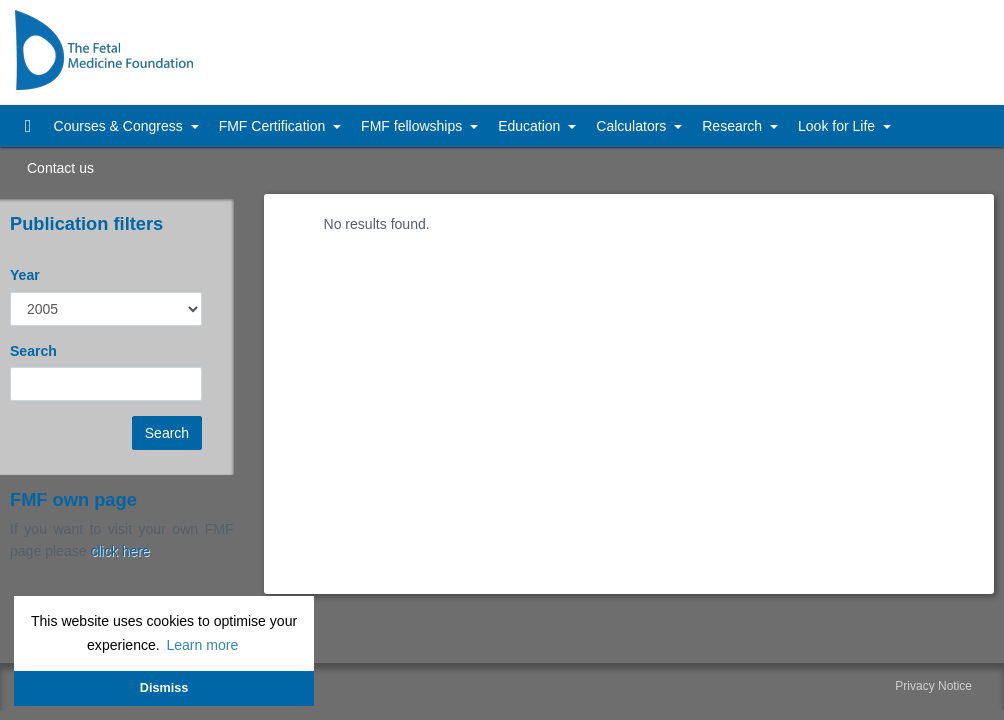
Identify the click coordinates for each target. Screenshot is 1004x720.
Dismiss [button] (164, 688)
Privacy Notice (933, 686)
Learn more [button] (202, 645)
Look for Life (838, 126)
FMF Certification (274, 126)
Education (531, 126)
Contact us (60, 168)
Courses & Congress (120, 126)
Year (25, 275)
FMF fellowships (413, 126)
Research (734, 126)
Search (33, 351)
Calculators (633, 126)
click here (119, 551)
